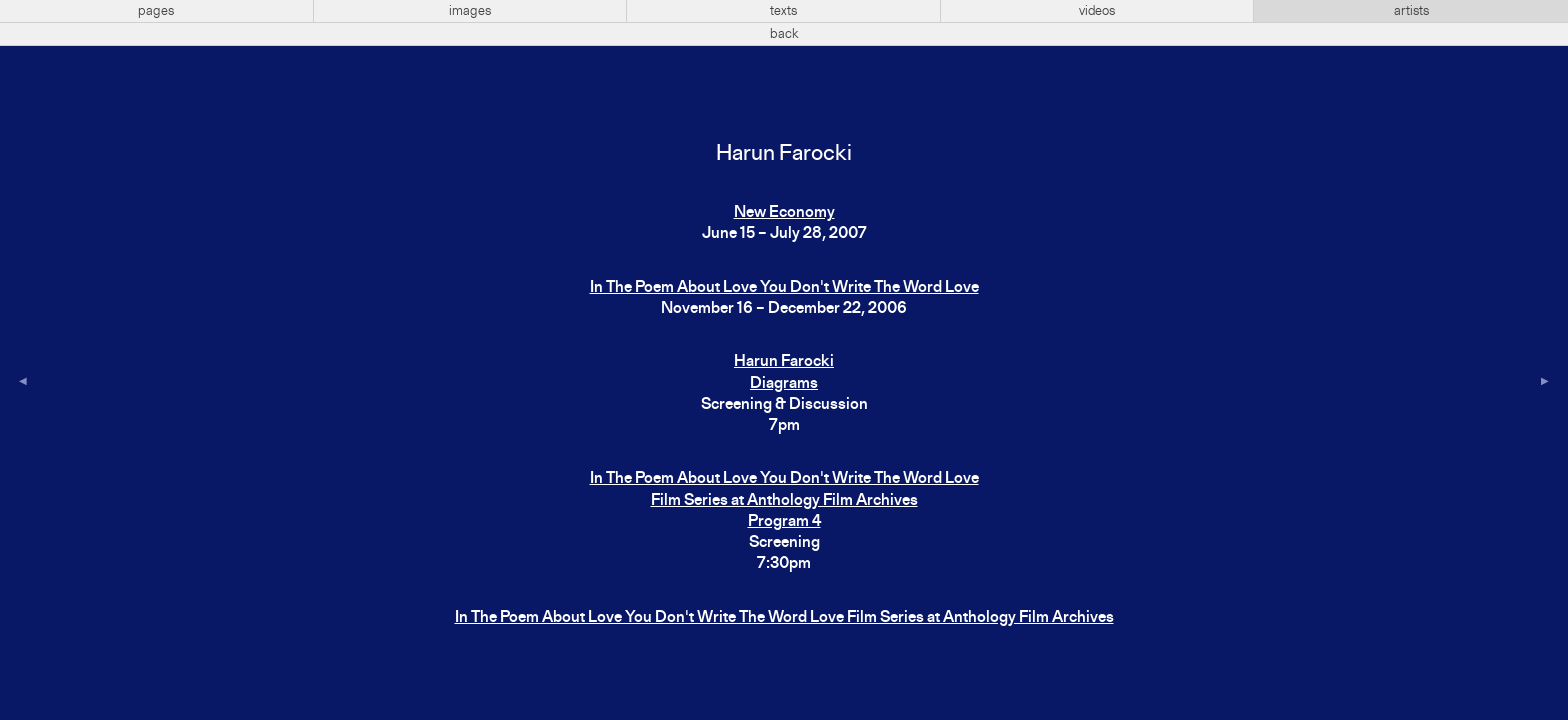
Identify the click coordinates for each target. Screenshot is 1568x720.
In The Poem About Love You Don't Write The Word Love (784, 288)
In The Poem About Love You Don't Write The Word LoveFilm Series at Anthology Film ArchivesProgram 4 (784, 500)
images (470, 11)
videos (1097, 11)
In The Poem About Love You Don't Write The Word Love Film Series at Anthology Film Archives (784, 618)
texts (783, 11)
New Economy (784, 213)
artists (1411, 11)
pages (156, 11)
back (784, 34)
